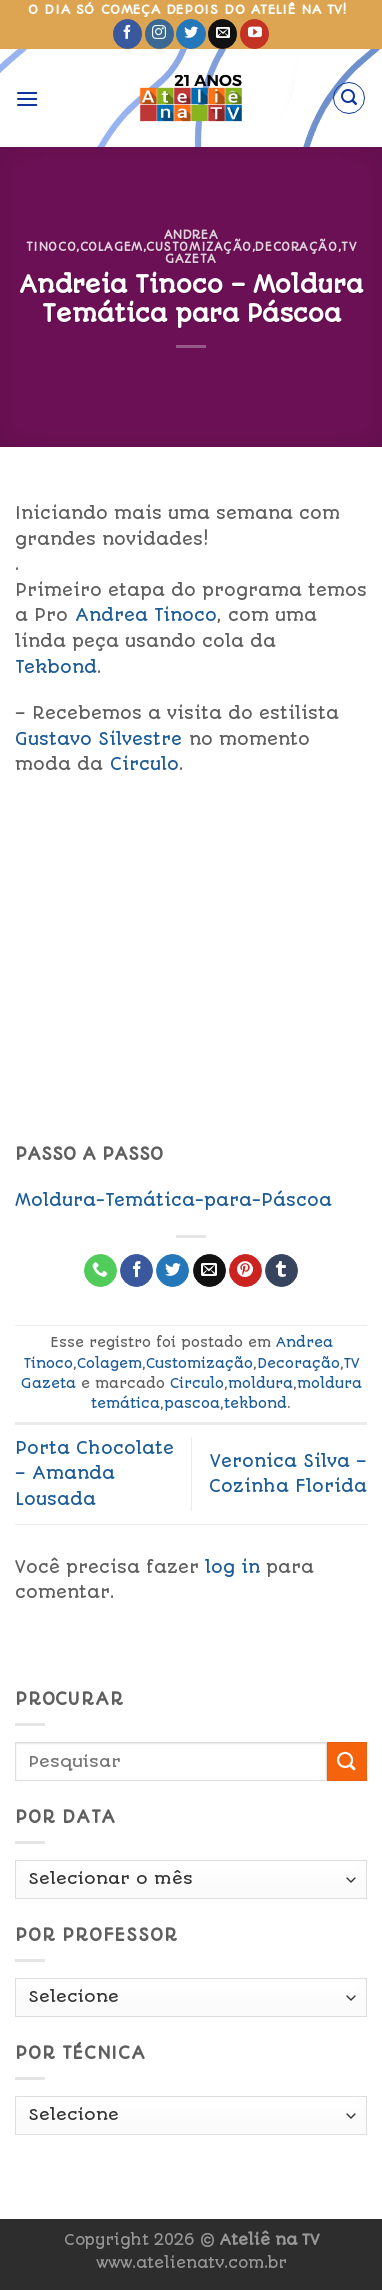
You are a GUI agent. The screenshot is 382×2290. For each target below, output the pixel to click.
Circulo (144, 764)
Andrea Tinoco (146, 615)
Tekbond (56, 667)
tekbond (255, 1403)
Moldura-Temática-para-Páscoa (173, 1200)
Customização (199, 247)
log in (232, 1567)
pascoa (192, 1403)
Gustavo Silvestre (98, 739)
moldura (260, 1383)
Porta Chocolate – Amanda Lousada (94, 1473)
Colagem (111, 247)
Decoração (296, 247)
